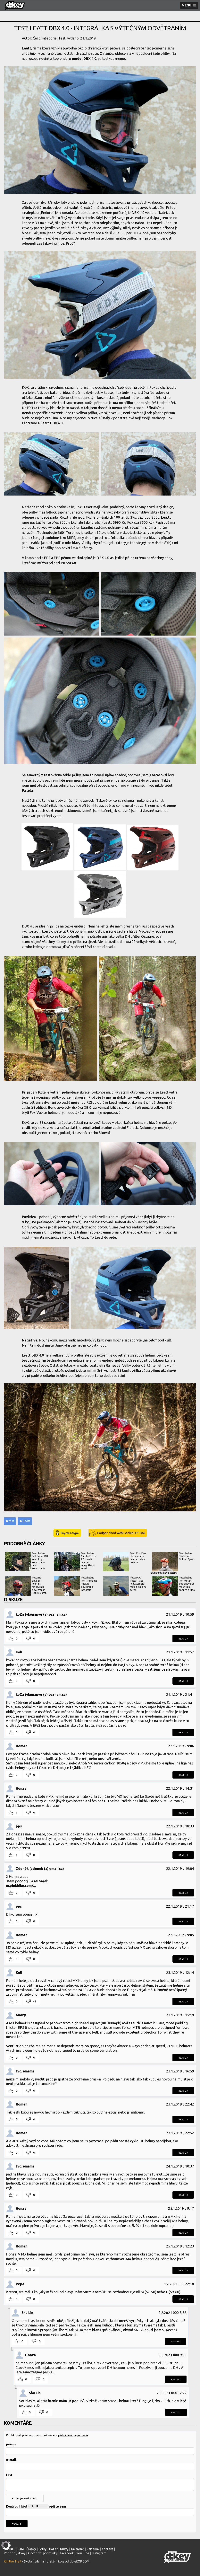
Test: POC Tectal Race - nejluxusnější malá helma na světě (124, 1586)
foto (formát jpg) (25, 2498)
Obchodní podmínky (42, 2553)
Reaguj (183, 1639)
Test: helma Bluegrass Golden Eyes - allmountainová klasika (173, 1563)
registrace (81, 2435)
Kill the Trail (12, 2561)
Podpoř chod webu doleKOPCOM (121, 1533)
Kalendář (77, 2549)
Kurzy (64, 2549)
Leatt (26, 1521)
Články (31, 2549)
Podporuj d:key (14, 2553)
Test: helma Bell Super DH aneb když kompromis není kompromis (26, 1561)
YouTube (82, 2553)
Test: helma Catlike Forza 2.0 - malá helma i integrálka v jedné (75, 1561)
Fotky (43, 2549)
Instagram (99, 2553)
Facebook (67, 2553)
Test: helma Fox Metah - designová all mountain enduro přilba (173, 1586)
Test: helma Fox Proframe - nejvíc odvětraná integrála (75, 1586)
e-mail (11, 2459)
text (9, 2475)
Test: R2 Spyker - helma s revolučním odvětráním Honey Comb (26, 1586)
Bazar (53, 2549)
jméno (11, 2444)
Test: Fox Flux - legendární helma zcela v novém (124, 1561)
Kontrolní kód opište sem (100, 2510)
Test (62, 38)
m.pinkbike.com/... (21, 1885)
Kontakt (107, 2549)
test (11, 1521)
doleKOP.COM (14, 2549)
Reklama (93, 2549)
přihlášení (65, 2435)
